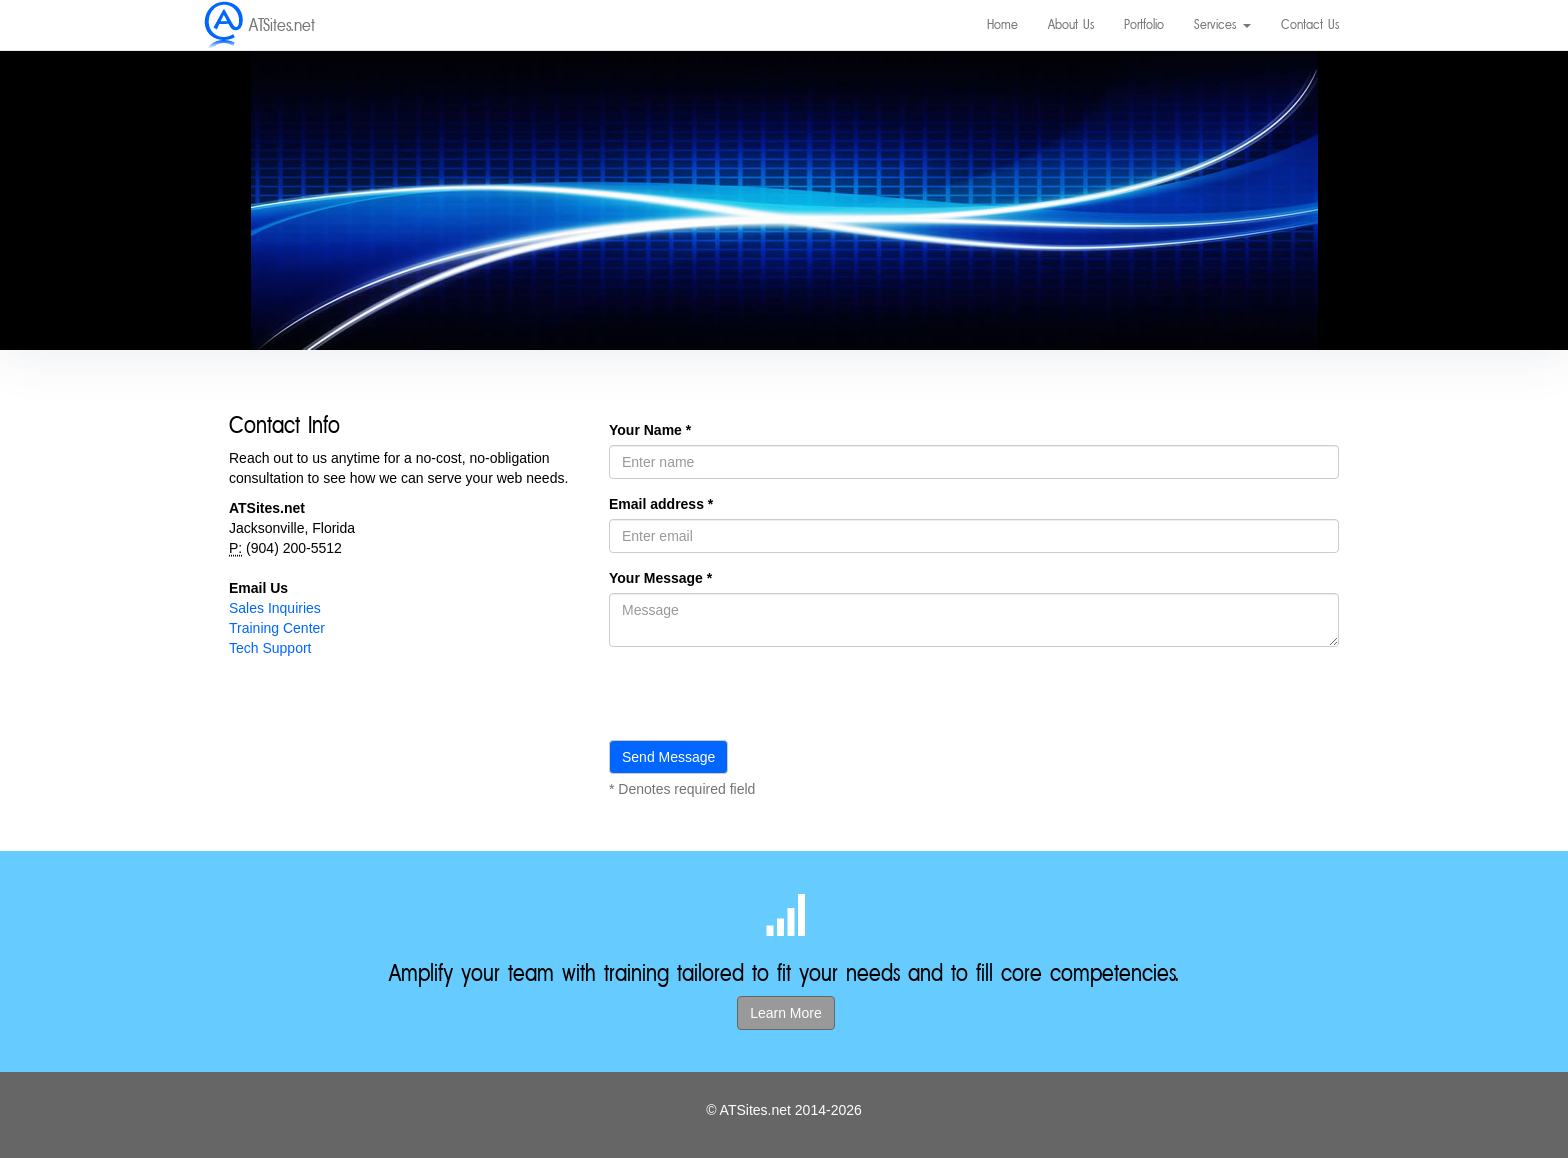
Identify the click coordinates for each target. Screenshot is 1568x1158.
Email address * (661, 504)
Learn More (786, 1013)
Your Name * (650, 430)
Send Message (668, 757)
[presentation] (761, 701)
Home (1002, 24)
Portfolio (1144, 24)
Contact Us (1310, 24)
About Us (1071, 24)
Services (1222, 24)
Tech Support (270, 648)
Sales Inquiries (275, 608)
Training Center (277, 628)
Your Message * (660, 578)
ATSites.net (282, 25)
